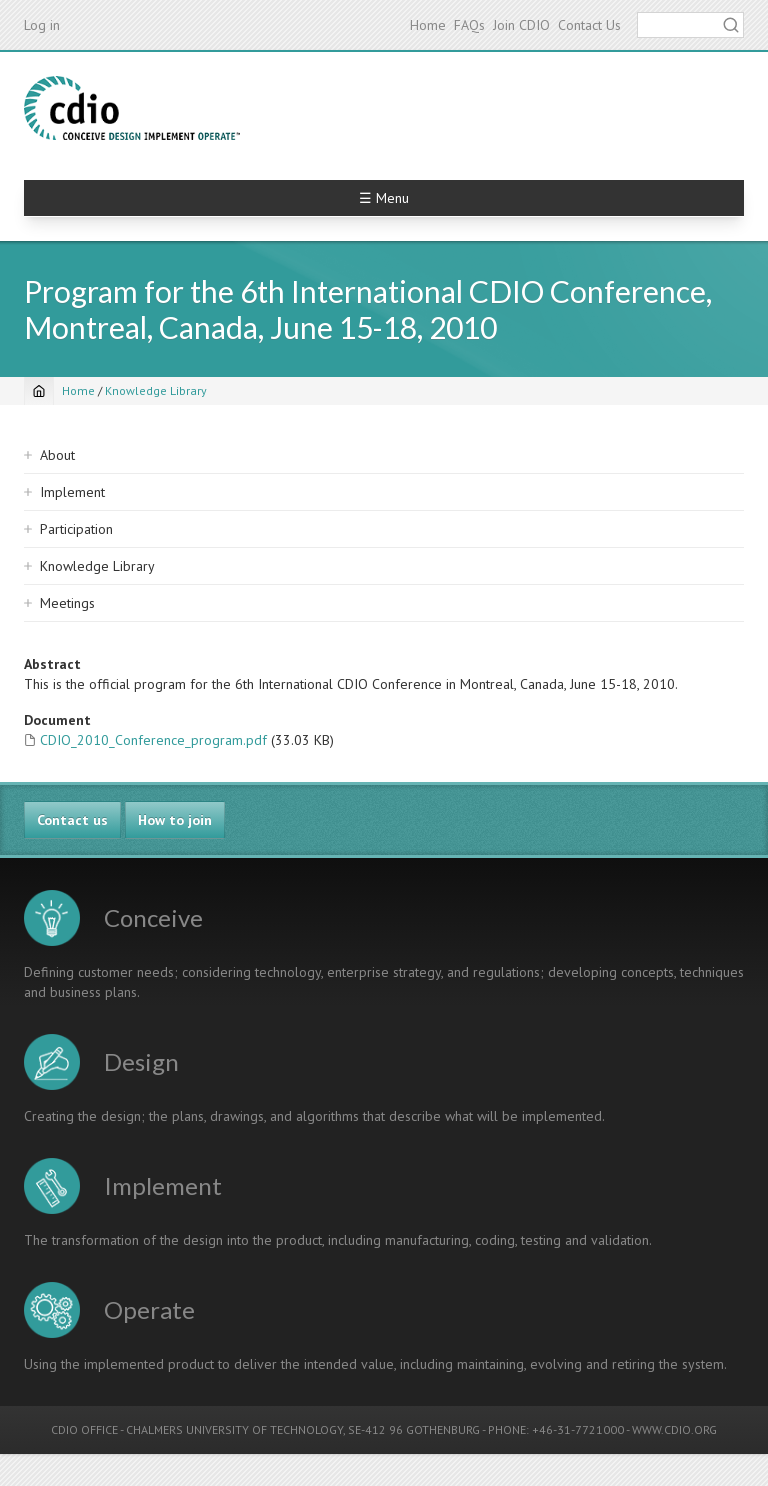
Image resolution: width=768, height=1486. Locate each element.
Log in (42, 25)
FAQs (469, 25)
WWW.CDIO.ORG (674, 1429)
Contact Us (589, 25)
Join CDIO (521, 25)
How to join (175, 820)
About (57, 455)
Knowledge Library (156, 390)
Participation (76, 529)
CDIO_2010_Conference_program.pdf (153, 740)
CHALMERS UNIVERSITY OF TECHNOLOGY (234, 1429)
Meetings (67, 603)
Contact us (72, 820)
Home (428, 25)
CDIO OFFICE (84, 1429)
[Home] (39, 391)
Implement (72, 492)
